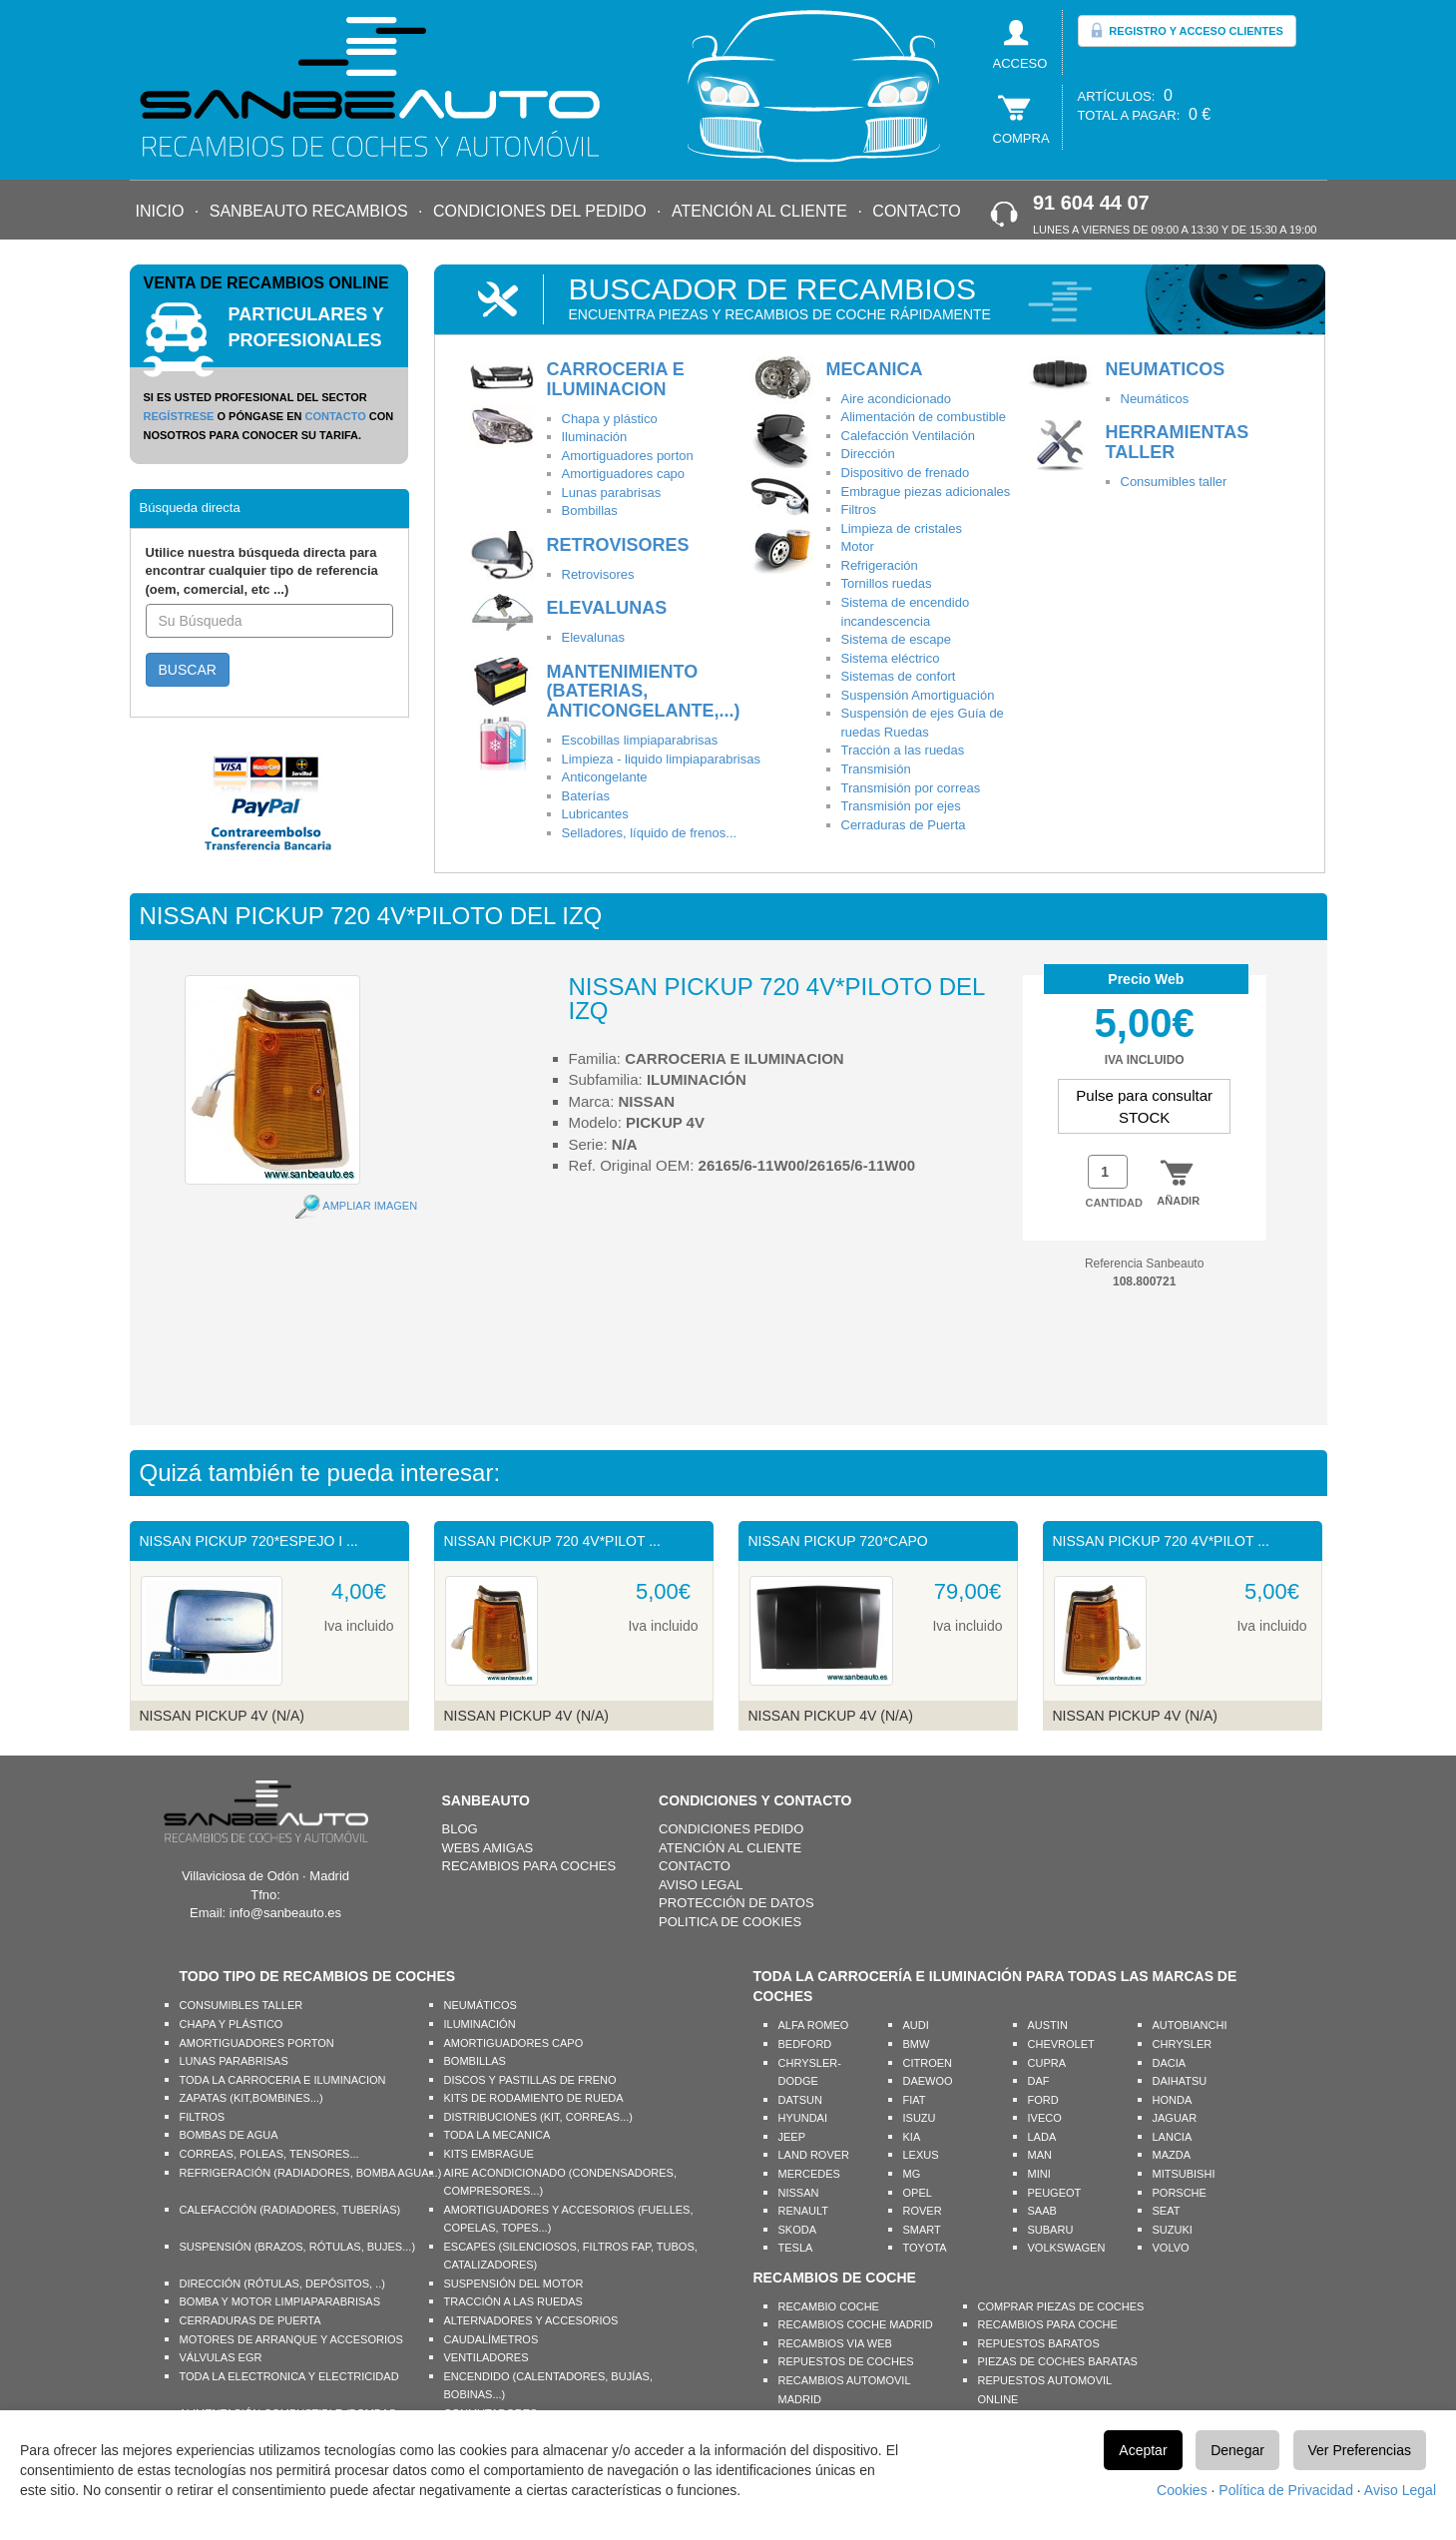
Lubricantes (595, 813)
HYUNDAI (803, 2118)
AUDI (916, 2025)
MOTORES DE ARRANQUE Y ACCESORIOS (291, 2339)
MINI (1039, 2174)
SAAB (1042, 2211)
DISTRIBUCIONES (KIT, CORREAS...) (538, 2117)
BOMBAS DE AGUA (229, 2135)
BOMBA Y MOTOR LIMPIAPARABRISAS (280, 2301)
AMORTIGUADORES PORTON (257, 2043)
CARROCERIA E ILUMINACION (616, 379)
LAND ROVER (814, 2155)
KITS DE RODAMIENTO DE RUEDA (534, 2098)
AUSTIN (1048, 2025)
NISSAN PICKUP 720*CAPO (838, 1541)
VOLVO (1171, 2248)
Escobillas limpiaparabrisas (640, 740)
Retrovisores (598, 574)
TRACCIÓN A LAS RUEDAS (513, 2301)
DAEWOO (928, 2081)
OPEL (917, 2193)
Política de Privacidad (1285, 2490)
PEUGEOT (1055, 2193)
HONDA (1173, 2100)
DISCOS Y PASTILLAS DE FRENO (530, 2080)
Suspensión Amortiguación (918, 695)
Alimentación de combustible (923, 416)
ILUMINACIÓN (480, 2024)
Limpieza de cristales (901, 528)
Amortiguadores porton (628, 455)
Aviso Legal (1400, 2490)
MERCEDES (809, 2174)
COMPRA (1021, 138)
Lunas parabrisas (612, 492)
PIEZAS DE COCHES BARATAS (1058, 2361)
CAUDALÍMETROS (491, 2339)
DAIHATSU (1180, 2081)
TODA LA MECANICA (497, 2135)
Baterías (586, 795)
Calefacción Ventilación (908, 435)
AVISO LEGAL (700, 1884)
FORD (1043, 2100)
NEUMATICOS (1165, 369)
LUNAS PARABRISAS (234, 2061)
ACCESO (1020, 63)
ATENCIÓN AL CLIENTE (759, 211)
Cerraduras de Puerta (903, 824)
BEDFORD (805, 2044)
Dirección (868, 453)
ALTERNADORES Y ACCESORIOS (531, 2320)
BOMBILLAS (475, 2061)
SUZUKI (1173, 2230)
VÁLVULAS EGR (221, 2357)
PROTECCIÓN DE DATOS (736, 1902)
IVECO (1045, 2118)
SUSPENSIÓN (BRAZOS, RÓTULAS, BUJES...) (298, 2247)
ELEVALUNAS (607, 608)
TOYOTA (925, 2248)
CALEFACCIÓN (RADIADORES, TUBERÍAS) (290, 2210)
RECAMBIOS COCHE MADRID (855, 2324)
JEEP (792, 2137)
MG (912, 2174)
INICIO (160, 211)
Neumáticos (1155, 398)
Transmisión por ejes (901, 805)
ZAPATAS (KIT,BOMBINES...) (251, 2098)
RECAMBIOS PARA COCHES (529, 1865)
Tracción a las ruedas (903, 750)
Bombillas (590, 510)
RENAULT (803, 2211)
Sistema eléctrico (890, 658)
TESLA (795, 2248)
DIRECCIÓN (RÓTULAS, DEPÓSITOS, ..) (282, 2283)
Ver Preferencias (1360, 2450)
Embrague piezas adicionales (926, 491)
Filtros (858, 509)
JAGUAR (1175, 2118)
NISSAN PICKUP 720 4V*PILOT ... (552, 1541)
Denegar (1237, 2450)
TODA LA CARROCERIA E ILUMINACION (283, 2080)
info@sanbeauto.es (285, 1912)
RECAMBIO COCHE (828, 2306)
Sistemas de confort (898, 676)
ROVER (922, 2211)
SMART (922, 2230)
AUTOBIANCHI (1190, 2025)
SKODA (797, 2230)
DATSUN (800, 2100)
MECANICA (874, 369)
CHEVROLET (1061, 2044)
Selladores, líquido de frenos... (649, 832)
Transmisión (876, 769)
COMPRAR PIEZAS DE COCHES (1061, 2306)
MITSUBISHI (1184, 2174)
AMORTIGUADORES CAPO (514, 2043)
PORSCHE (1180, 2193)
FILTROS (203, 2117)
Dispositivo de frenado (905, 472)
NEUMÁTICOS (480, 2005)
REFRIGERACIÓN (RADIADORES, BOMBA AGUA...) (311, 2173)
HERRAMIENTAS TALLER (1177, 442)
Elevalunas (594, 637)
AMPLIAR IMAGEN (369, 1206)
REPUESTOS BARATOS (1039, 2343)
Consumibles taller (1174, 481)
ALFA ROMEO (813, 2025)
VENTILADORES (486, 2357)
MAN (1040, 2155)
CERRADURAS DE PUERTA (250, 2320)
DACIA (1170, 2063)
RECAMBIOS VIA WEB (835, 2343)
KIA (912, 2137)
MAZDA (1172, 2155)
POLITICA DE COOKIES (730, 1921)
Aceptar (1143, 2450)
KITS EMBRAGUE (489, 2154)
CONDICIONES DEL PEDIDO (540, 211)
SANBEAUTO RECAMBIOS (309, 211)
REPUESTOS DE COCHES (846, 2361)
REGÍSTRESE (179, 416)
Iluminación (595, 436)
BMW (916, 2044)
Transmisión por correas (911, 787)
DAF (1039, 2081)
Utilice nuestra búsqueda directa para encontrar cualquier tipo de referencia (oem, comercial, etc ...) (262, 571)
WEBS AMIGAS (488, 1847)
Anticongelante (605, 776)
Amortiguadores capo (624, 473)
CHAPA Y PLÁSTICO (231, 2024)
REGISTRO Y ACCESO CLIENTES (1187, 30)
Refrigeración (879, 565)
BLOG (460, 1828)
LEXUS (921, 2155)
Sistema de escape (896, 639)
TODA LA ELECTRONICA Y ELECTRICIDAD (289, 2376)
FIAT (914, 2100)
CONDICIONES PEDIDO (731, 1828)
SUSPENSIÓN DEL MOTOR (514, 2283)
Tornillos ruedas (886, 583)
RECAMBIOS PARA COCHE (1048, 2324)
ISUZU (919, 2118)
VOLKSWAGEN (1067, 2248)
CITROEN (928, 2063)
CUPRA (1047, 2063)
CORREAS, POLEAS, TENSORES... (269, 2154)
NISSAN (798, 2193)
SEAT (1167, 2211)
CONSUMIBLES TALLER (241, 2005)
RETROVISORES (618, 545)
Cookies (1182, 2490)
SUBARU (1051, 2230)
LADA (1042, 2137)
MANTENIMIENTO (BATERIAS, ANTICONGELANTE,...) (643, 692)
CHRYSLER (1183, 2044)
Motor (857, 546)
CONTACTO (916, 211)
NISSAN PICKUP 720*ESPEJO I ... (249, 1541)
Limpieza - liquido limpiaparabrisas (661, 759)
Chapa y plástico (610, 418)
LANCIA (1173, 2137)
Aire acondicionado (896, 398)
